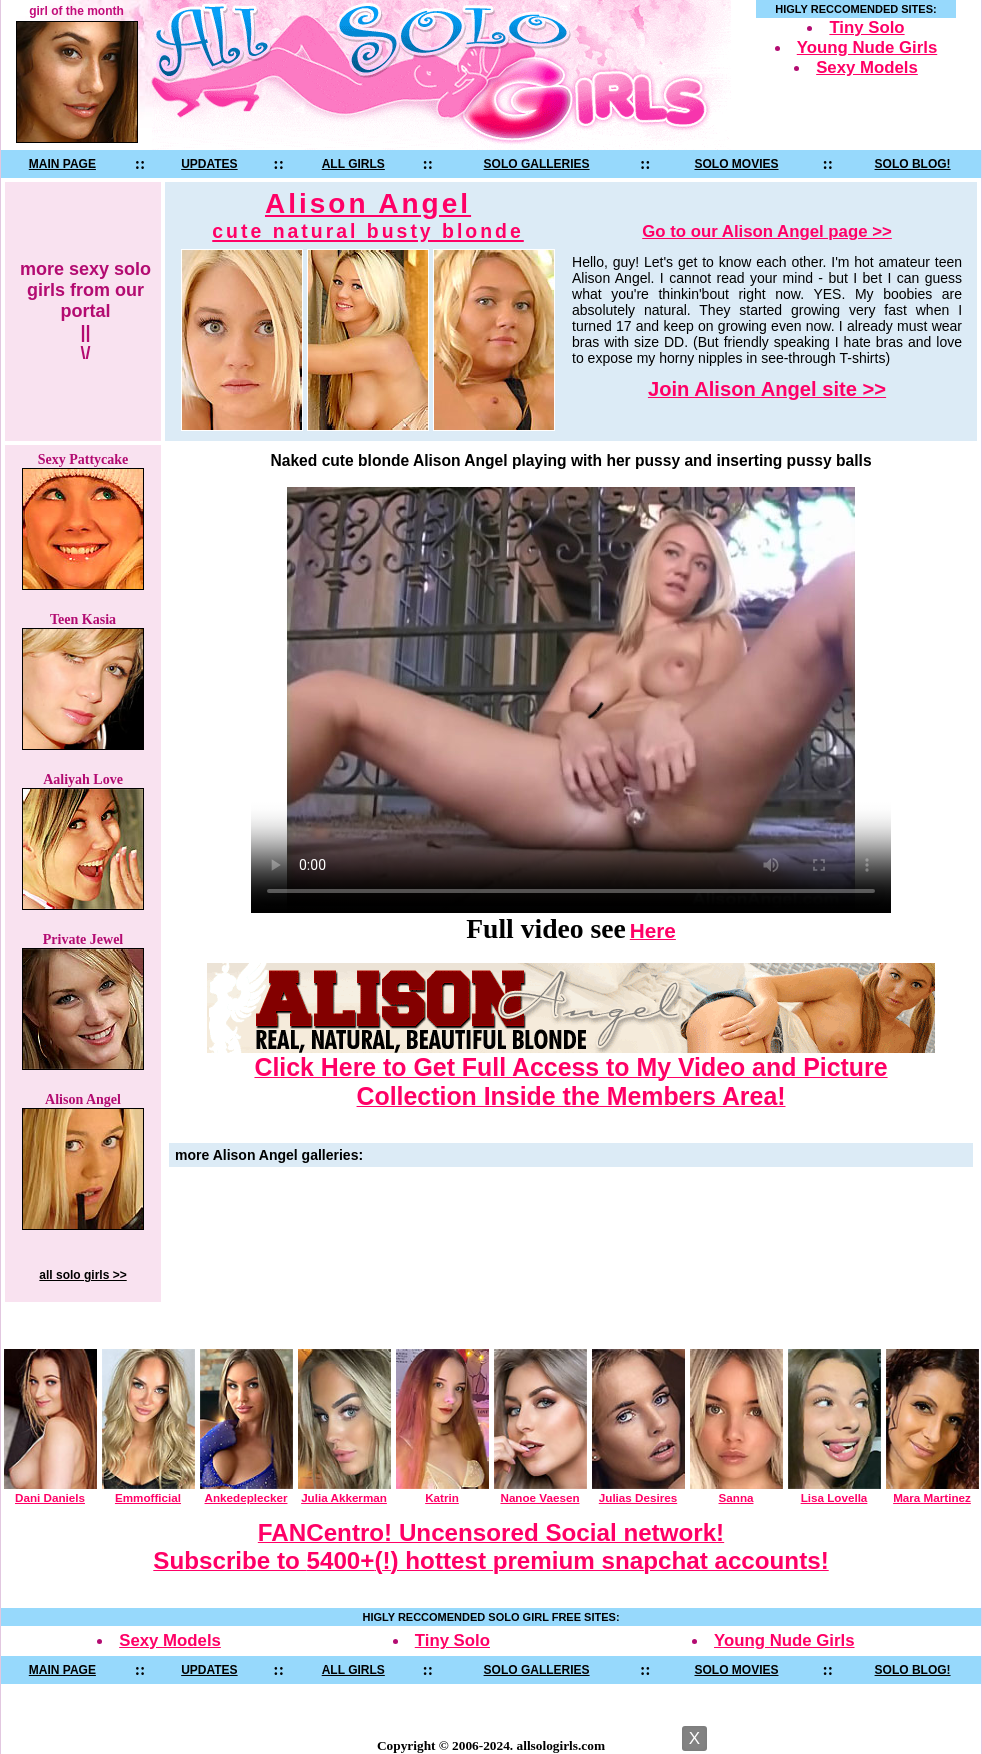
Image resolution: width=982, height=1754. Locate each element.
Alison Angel (368, 215)
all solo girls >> (82, 1275)
